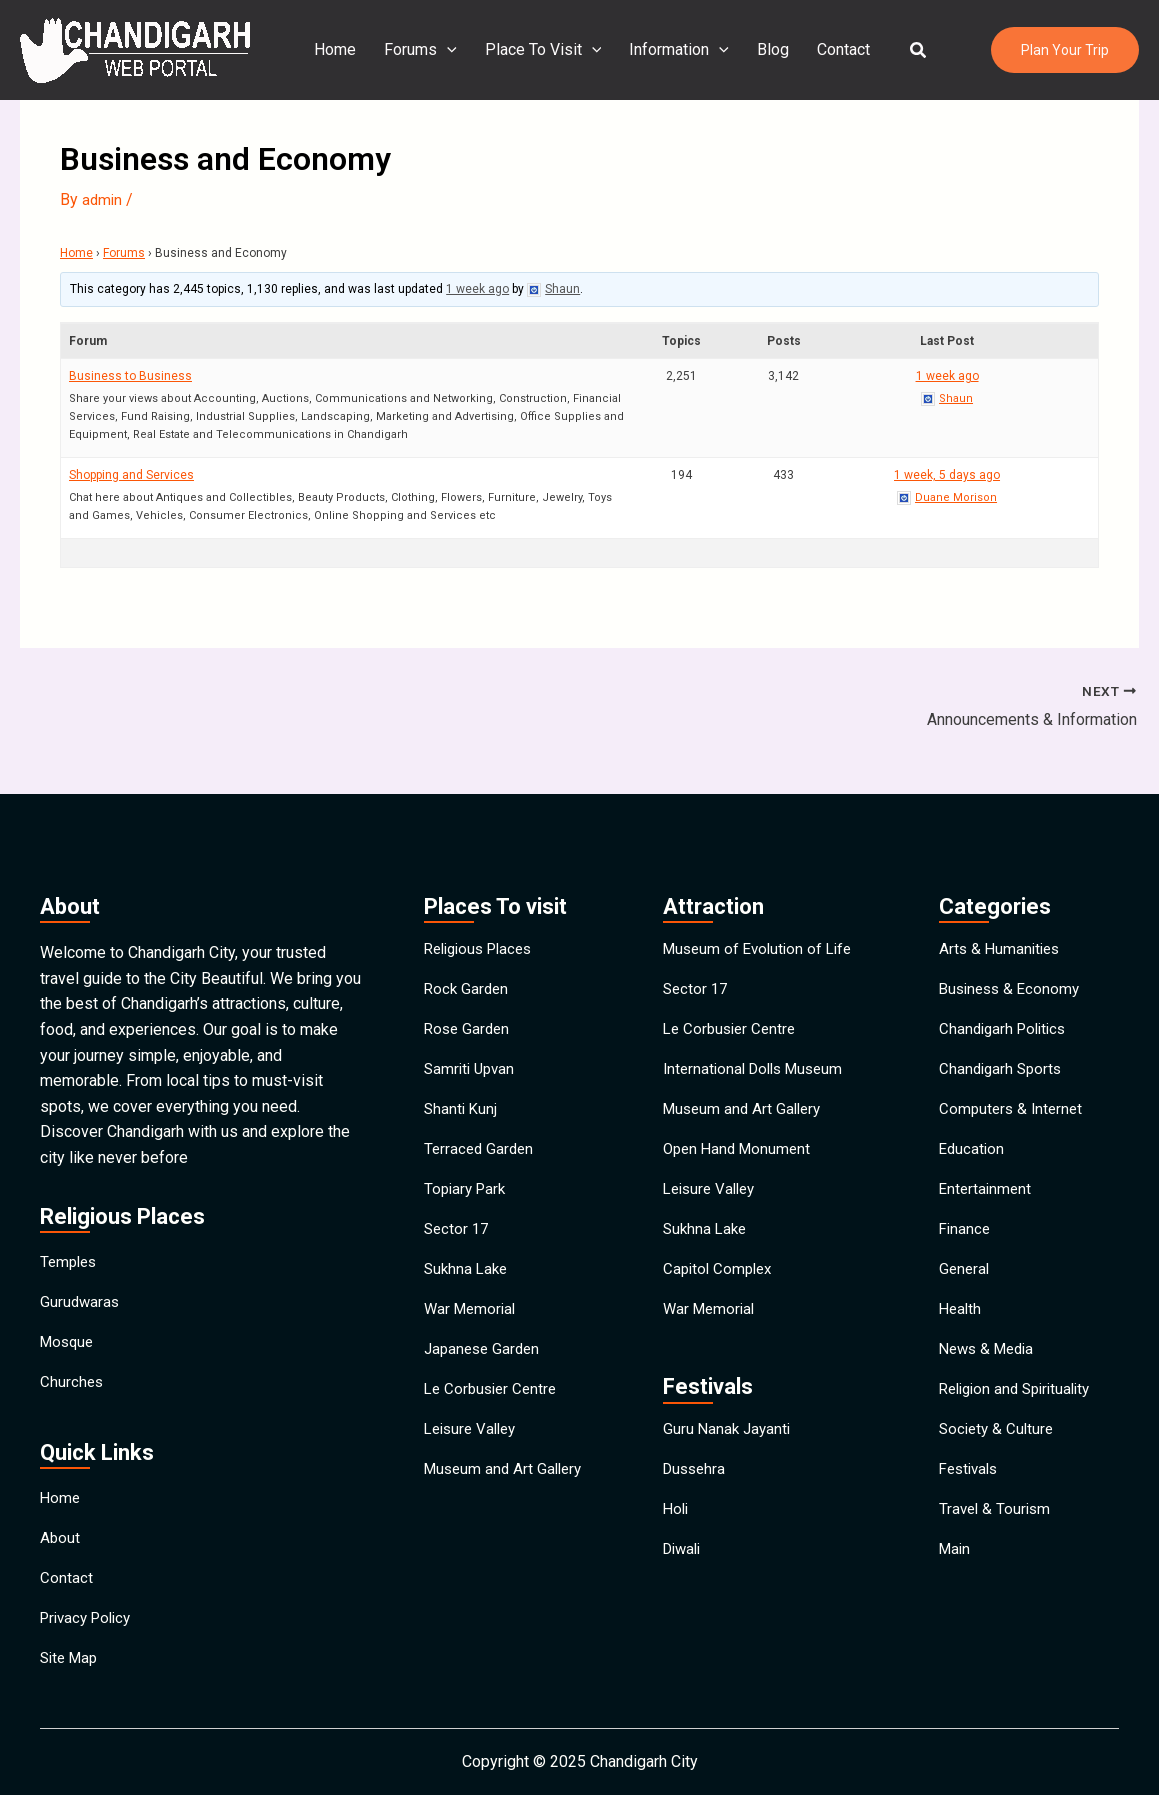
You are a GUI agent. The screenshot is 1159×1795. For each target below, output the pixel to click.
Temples (70, 1210)
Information (667, 50)
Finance (966, 1219)
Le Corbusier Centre (494, 1403)
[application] (443, 50)
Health (961, 1311)
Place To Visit (535, 50)
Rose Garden (469, 989)
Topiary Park (467, 1173)
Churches (72, 1348)
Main (956, 1587)
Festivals (971, 1495)
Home (335, 49)
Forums (416, 50)
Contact (823, 49)
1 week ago (477, 289)
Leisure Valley (474, 1449)
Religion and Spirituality (1021, 1403)
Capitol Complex (720, 1265)
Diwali (684, 1576)
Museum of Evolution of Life (762, 897)
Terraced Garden (481, 1127)
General (965, 1265)
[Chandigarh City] (135, 48)
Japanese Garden (485, 1357)
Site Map (71, 1654)
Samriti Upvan (472, 1035)
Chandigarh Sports (1003, 1035)
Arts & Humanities (1002, 897)
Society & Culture (999, 1449)
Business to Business (130, 375)
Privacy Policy (90, 1608)
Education (973, 1127)
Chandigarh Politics (1006, 989)
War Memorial (472, 1311)
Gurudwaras (81, 1256)
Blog (757, 49)
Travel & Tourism (997, 1541)
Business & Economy (1013, 943)
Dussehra (696, 1484)
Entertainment (987, 1173)
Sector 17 (458, 1219)
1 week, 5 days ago (947, 474)
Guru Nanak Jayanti (729, 1438)
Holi (677, 1530)
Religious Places (483, 897)
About (60, 1516)
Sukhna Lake (468, 1265)
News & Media (990, 1357)
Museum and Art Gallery (507, 1495)
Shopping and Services (131, 474)
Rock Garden (468, 943)
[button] (895, 50)
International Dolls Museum (759, 1035)
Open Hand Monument (740, 1127)
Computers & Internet (1013, 1081)
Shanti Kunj (462, 1081)
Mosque (69, 1302)
